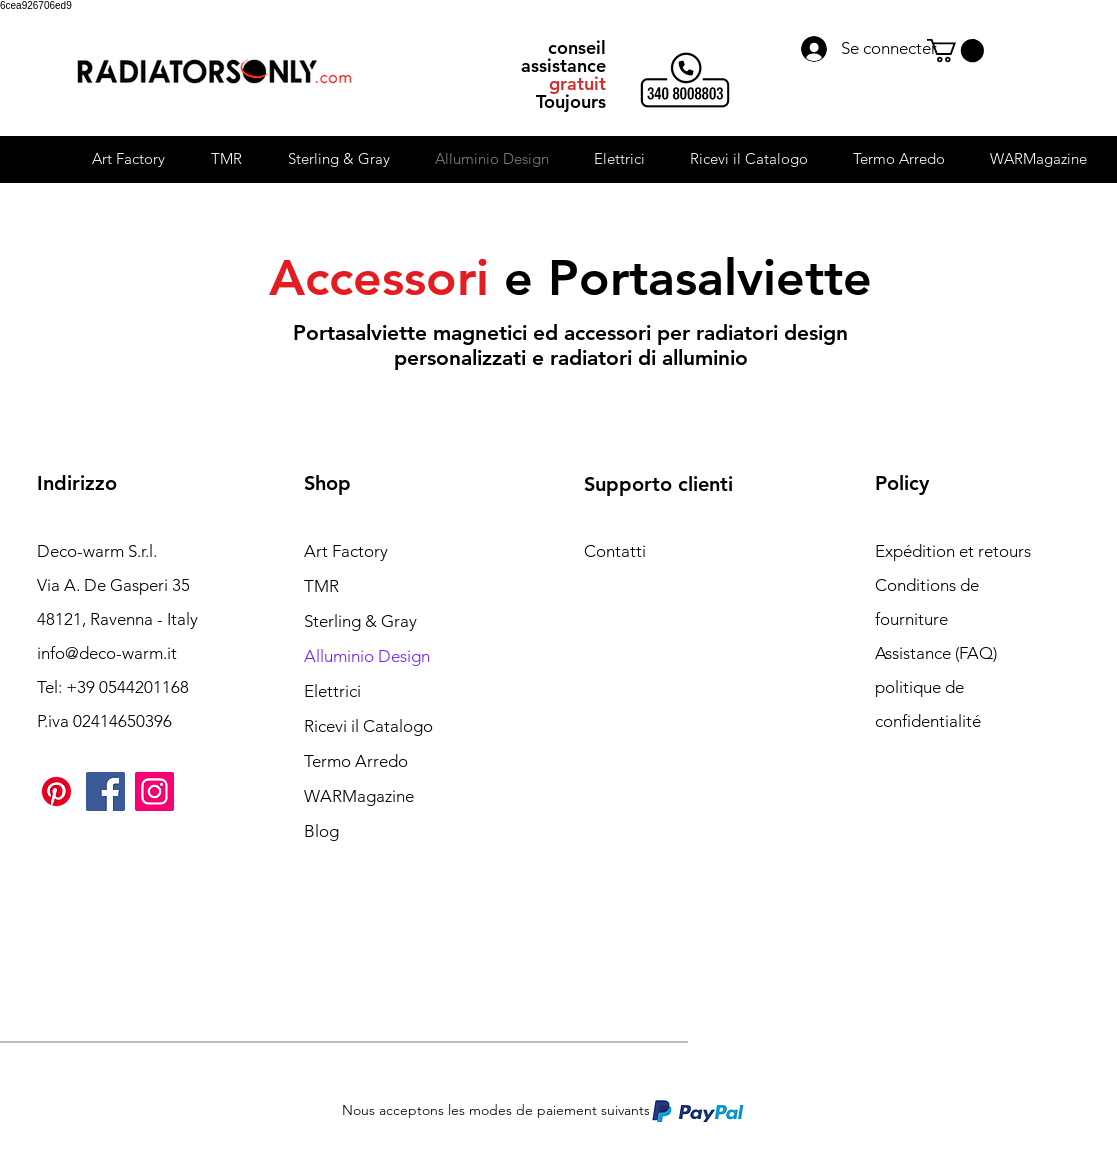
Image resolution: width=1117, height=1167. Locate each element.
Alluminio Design (367, 656)
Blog (321, 831)
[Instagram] (154, 791)
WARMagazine (359, 796)
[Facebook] (105, 791)
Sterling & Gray (360, 621)
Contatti (615, 551)
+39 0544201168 (127, 687)
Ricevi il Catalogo (368, 726)
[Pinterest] (56, 791)
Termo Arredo (356, 761)
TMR (321, 586)
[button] (955, 50)
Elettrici (332, 691)
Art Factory (346, 551)
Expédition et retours (953, 551)
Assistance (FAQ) (936, 653)
